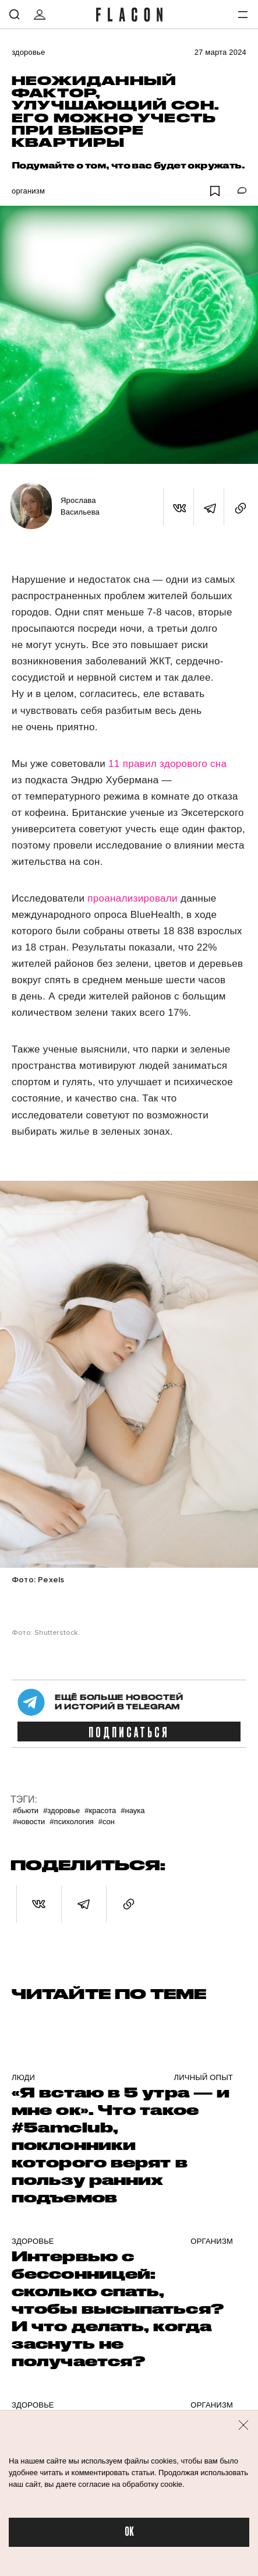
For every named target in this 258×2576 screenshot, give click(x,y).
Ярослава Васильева (80, 506)
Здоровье (28, 52)
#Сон (106, 1821)
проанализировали (134, 898)
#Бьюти (25, 1810)
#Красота (100, 1810)
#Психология (71, 1821)
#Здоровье (61, 1810)
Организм (28, 190)
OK (129, 2532)
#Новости (29, 1821)
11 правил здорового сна (167, 763)
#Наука (132, 1810)
